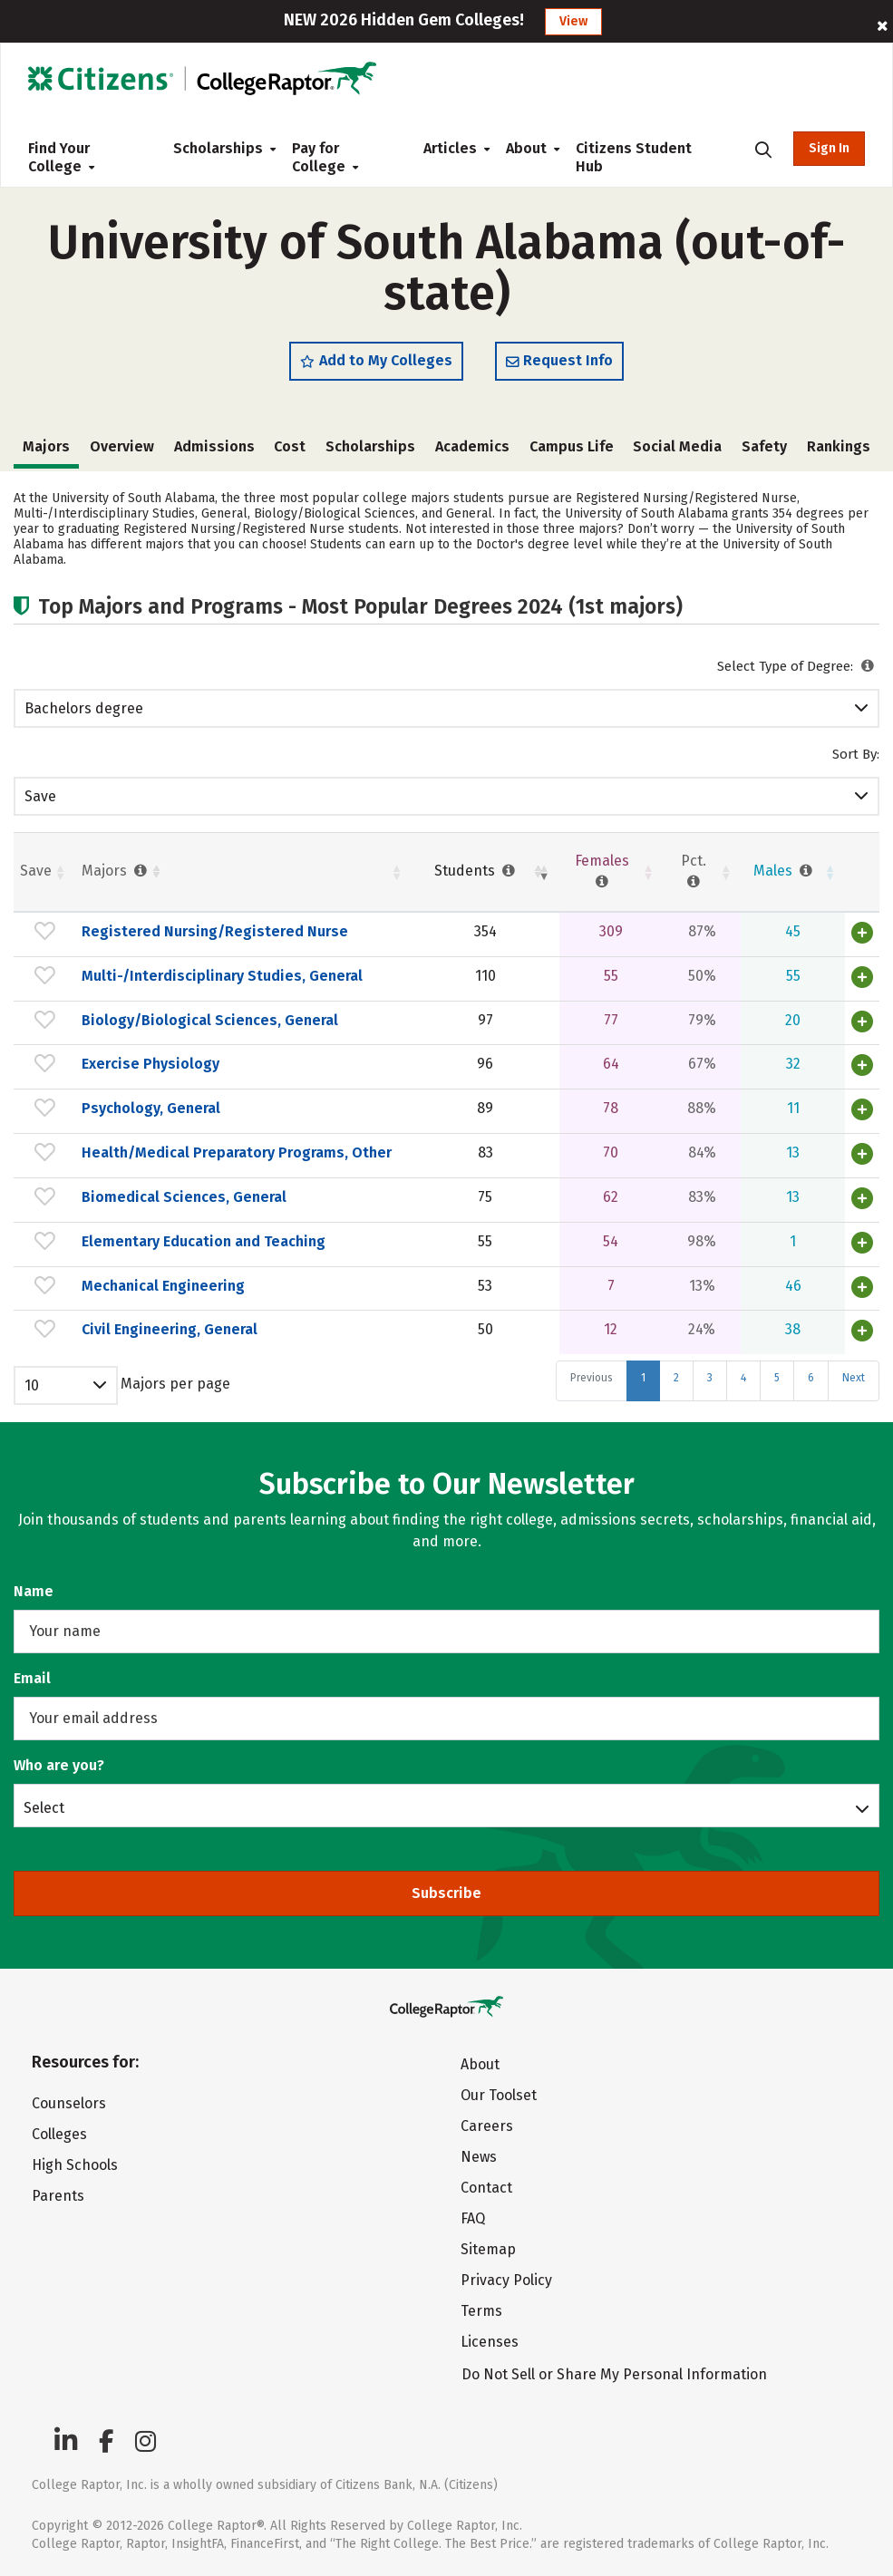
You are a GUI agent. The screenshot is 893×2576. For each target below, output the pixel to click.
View (573, 21)
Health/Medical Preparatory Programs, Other (237, 1152)
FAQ (473, 2218)
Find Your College (61, 157)
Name (33, 1591)
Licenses (490, 2341)
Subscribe (446, 1893)
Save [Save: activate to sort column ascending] (36, 870)
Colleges (59, 2134)
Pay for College (325, 157)
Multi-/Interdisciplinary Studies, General (222, 975)
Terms (481, 2310)
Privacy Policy (506, 2280)
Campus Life (571, 446)
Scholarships (218, 148)
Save (40, 796)
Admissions (214, 446)
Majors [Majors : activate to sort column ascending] (116, 870)
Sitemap (488, 2249)
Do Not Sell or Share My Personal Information (614, 2374)
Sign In (829, 148)
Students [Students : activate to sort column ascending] (476, 870)
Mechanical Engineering (163, 1285)
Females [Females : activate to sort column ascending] (602, 871)
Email (32, 1678)
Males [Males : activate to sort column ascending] (784, 870)
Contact (486, 2187)
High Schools (75, 2165)
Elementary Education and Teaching (203, 1241)
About (526, 148)
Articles (450, 148)
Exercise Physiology (150, 1063)
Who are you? (59, 1765)
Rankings (838, 446)
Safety (764, 446)
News (479, 2156)
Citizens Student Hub (634, 157)
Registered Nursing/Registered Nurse (215, 931)
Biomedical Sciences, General (184, 1197)
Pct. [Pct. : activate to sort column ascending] (693, 871)
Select (44, 1807)
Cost (290, 446)
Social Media (677, 446)
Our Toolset (499, 2095)
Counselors (69, 2103)
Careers (487, 2126)
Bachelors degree (83, 708)
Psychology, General (151, 1108)
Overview (122, 446)
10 (31, 1385)
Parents (58, 2195)
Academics (472, 446)
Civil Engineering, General (169, 1329)
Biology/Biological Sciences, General (210, 1020)
